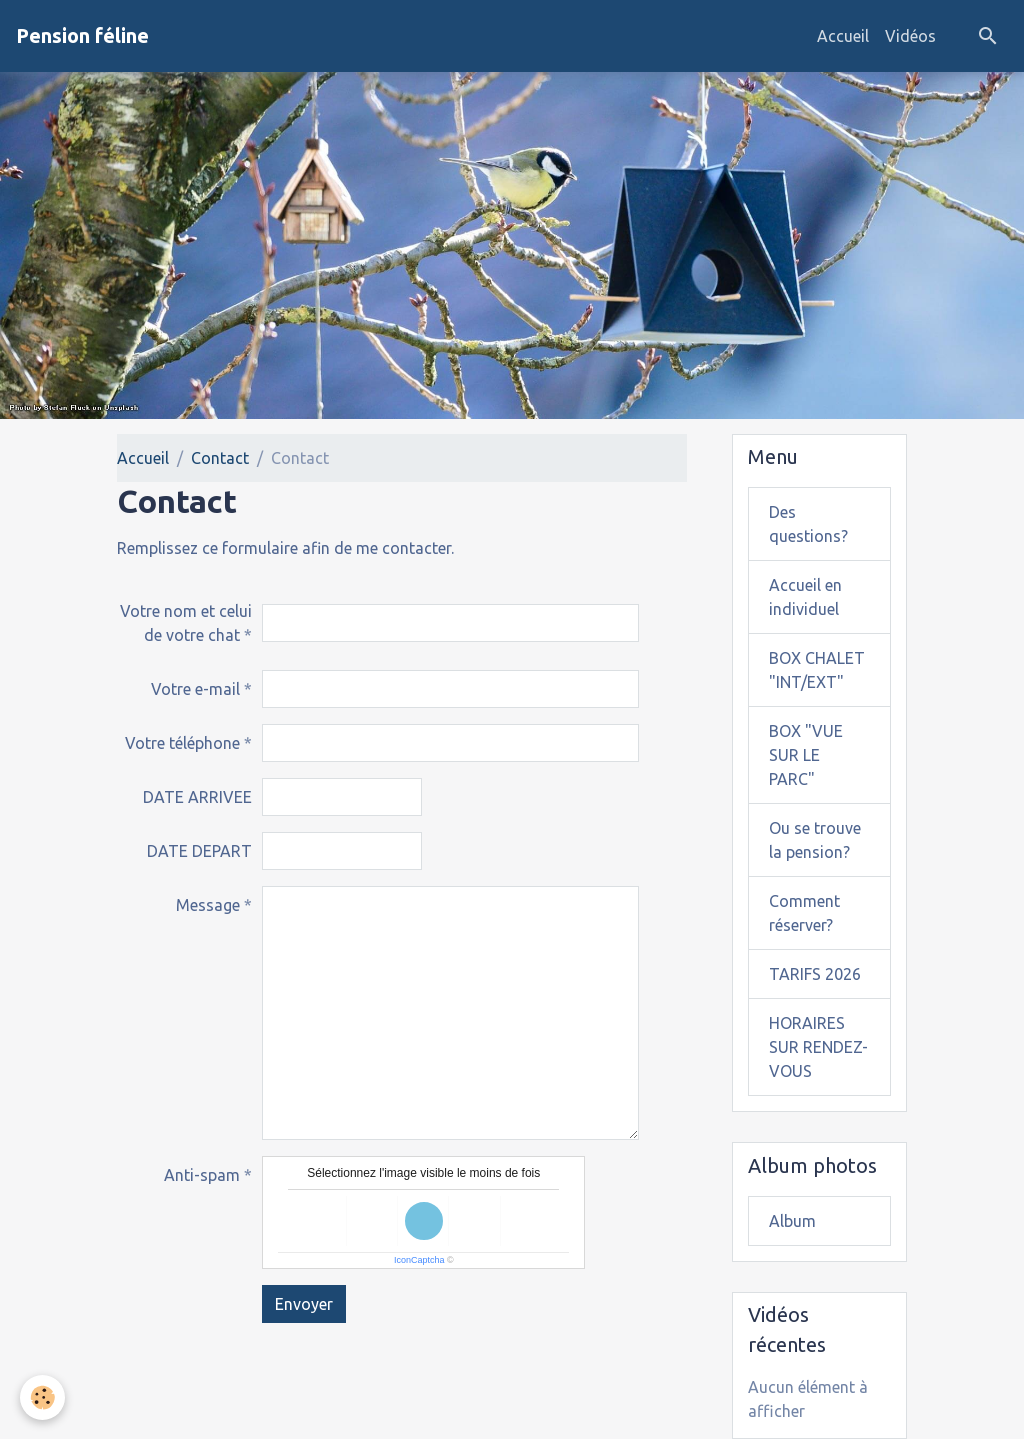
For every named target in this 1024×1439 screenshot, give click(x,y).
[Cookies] (42, 1397)
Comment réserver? (804, 913)
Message (208, 905)
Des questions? (808, 524)
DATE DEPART (199, 851)
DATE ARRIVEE (197, 797)
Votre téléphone (182, 743)
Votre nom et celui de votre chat (186, 623)
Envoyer (304, 1304)
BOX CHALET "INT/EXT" (817, 670)
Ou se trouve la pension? (815, 840)
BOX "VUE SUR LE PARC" (806, 755)
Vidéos (910, 36)
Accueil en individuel (805, 597)
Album (792, 1221)
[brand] (82, 36)
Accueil (843, 36)
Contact (220, 458)
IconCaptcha (419, 1260)
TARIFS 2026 (815, 974)
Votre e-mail (195, 689)
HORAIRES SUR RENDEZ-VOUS (818, 1047)
